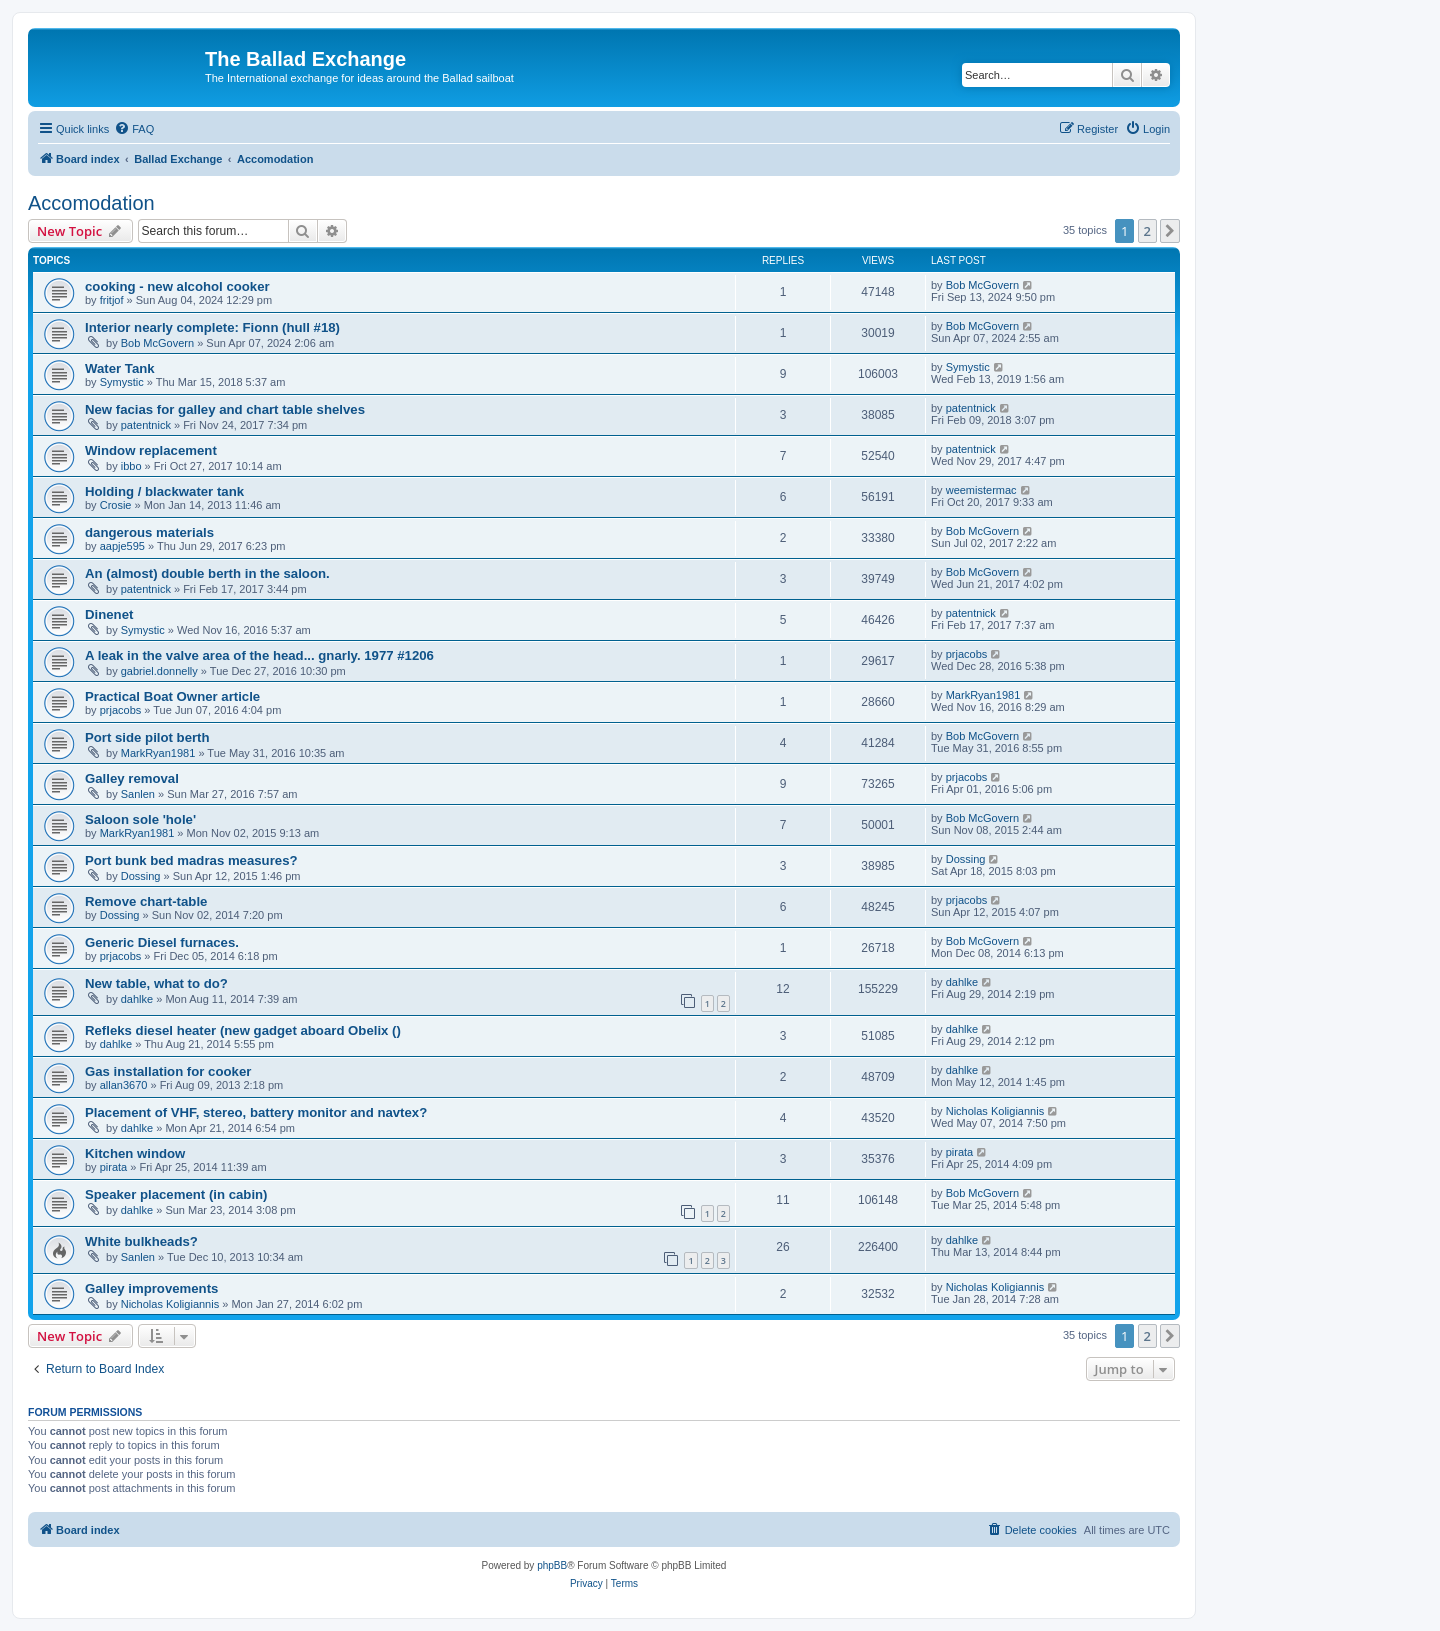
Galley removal (132, 778)
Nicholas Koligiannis (995, 1111)
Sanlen (138, 794)
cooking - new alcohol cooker (177, 286)
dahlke (137, 999)
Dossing (141, 876)
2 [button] (1147, 231)
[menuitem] (134, 129)
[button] (1170, 231)
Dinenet (109, 614)
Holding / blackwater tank (164, 491)
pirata (114, 1167)
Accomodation (91, 203)
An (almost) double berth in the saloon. (207, 573)
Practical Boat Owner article (172, 696)
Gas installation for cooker (168, 1071)
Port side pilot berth (147, 737)
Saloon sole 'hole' (140, 819)
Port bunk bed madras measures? (191, 860)
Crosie (116, 505)
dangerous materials (149, 532)
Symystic (122, 382)
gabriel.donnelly (159, 671)
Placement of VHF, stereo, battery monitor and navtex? (256, 1112)
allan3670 (124, 1085)
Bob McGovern (982, 285)
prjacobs (967, 654)
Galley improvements (151, 1288)
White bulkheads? (141, 1241)
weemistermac (981, 490)
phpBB (552, 1565)
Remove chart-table (146, 901)
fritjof (112, 300)
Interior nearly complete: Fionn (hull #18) (212, 327)
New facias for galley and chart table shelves (225, 409)
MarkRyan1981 (983, 695)
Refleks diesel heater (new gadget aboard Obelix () (243, 1030)
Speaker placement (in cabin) (176, 1194)
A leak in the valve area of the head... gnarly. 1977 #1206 (259, 655)
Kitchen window (135, 1153)
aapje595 (122, 546)
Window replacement (151, 450)
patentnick (146, 425)
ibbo (131, 466)
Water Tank (120, 368)
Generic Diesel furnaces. (162, 942)
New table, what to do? (156, 983)
